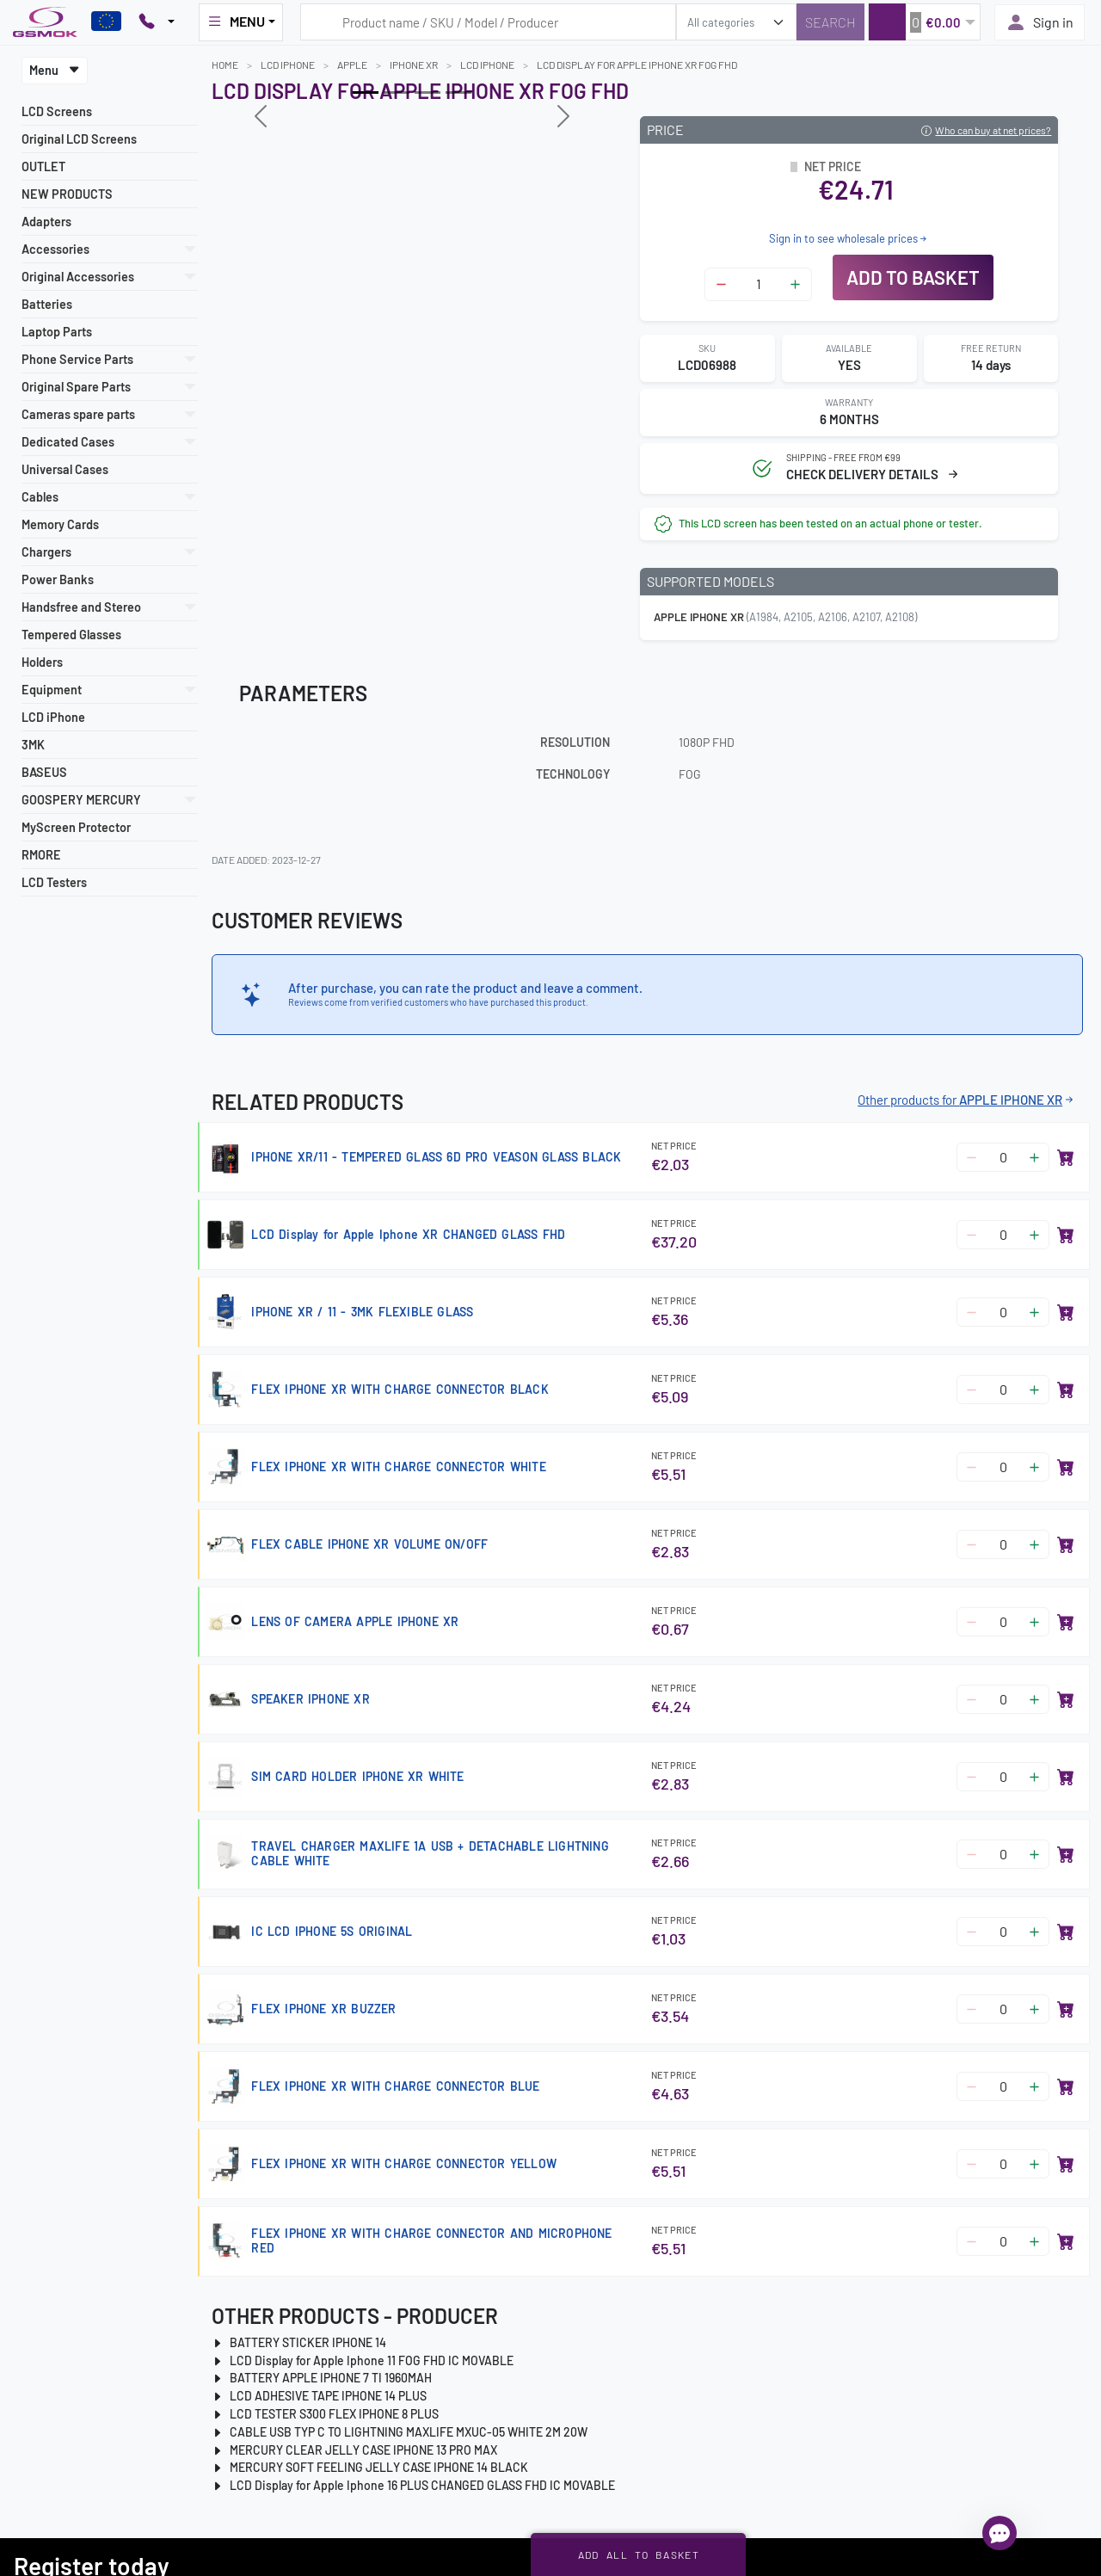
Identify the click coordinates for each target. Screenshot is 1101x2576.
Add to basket (913, 277)
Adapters (46, 221)
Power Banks (58, 579)
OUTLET (43, 166)
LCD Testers (54, 882)
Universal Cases (65, 469)
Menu (54, 70)
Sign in (1039, 22)
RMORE (41, 854)
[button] (924, 21)
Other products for (967, 1099)
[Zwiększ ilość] (795, 284)
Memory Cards (60, 524)
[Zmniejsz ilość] (721, 284)
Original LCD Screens (79, 139)
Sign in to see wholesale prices (849, 238)
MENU (235, 21)
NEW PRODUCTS (67, 194)
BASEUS (44, 772)
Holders (42, 662)
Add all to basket (638, 2554)
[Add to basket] (1065, 1157)
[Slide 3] (458, 92)
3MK (33, 744)
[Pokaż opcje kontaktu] (156, 22)
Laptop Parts (57, 331)
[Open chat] (999, 2533)
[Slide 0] (365, 92)
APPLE (352, 65)
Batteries (47, 304)
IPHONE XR (414, 65)
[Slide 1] (396, 92)
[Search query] (488, 21)
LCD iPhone (53, 717)
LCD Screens (57, 111)
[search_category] (736, 21)
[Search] (830, 21)
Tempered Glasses (71, 634)
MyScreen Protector (76, 827)
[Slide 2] (427, 92)
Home (225, 65)
